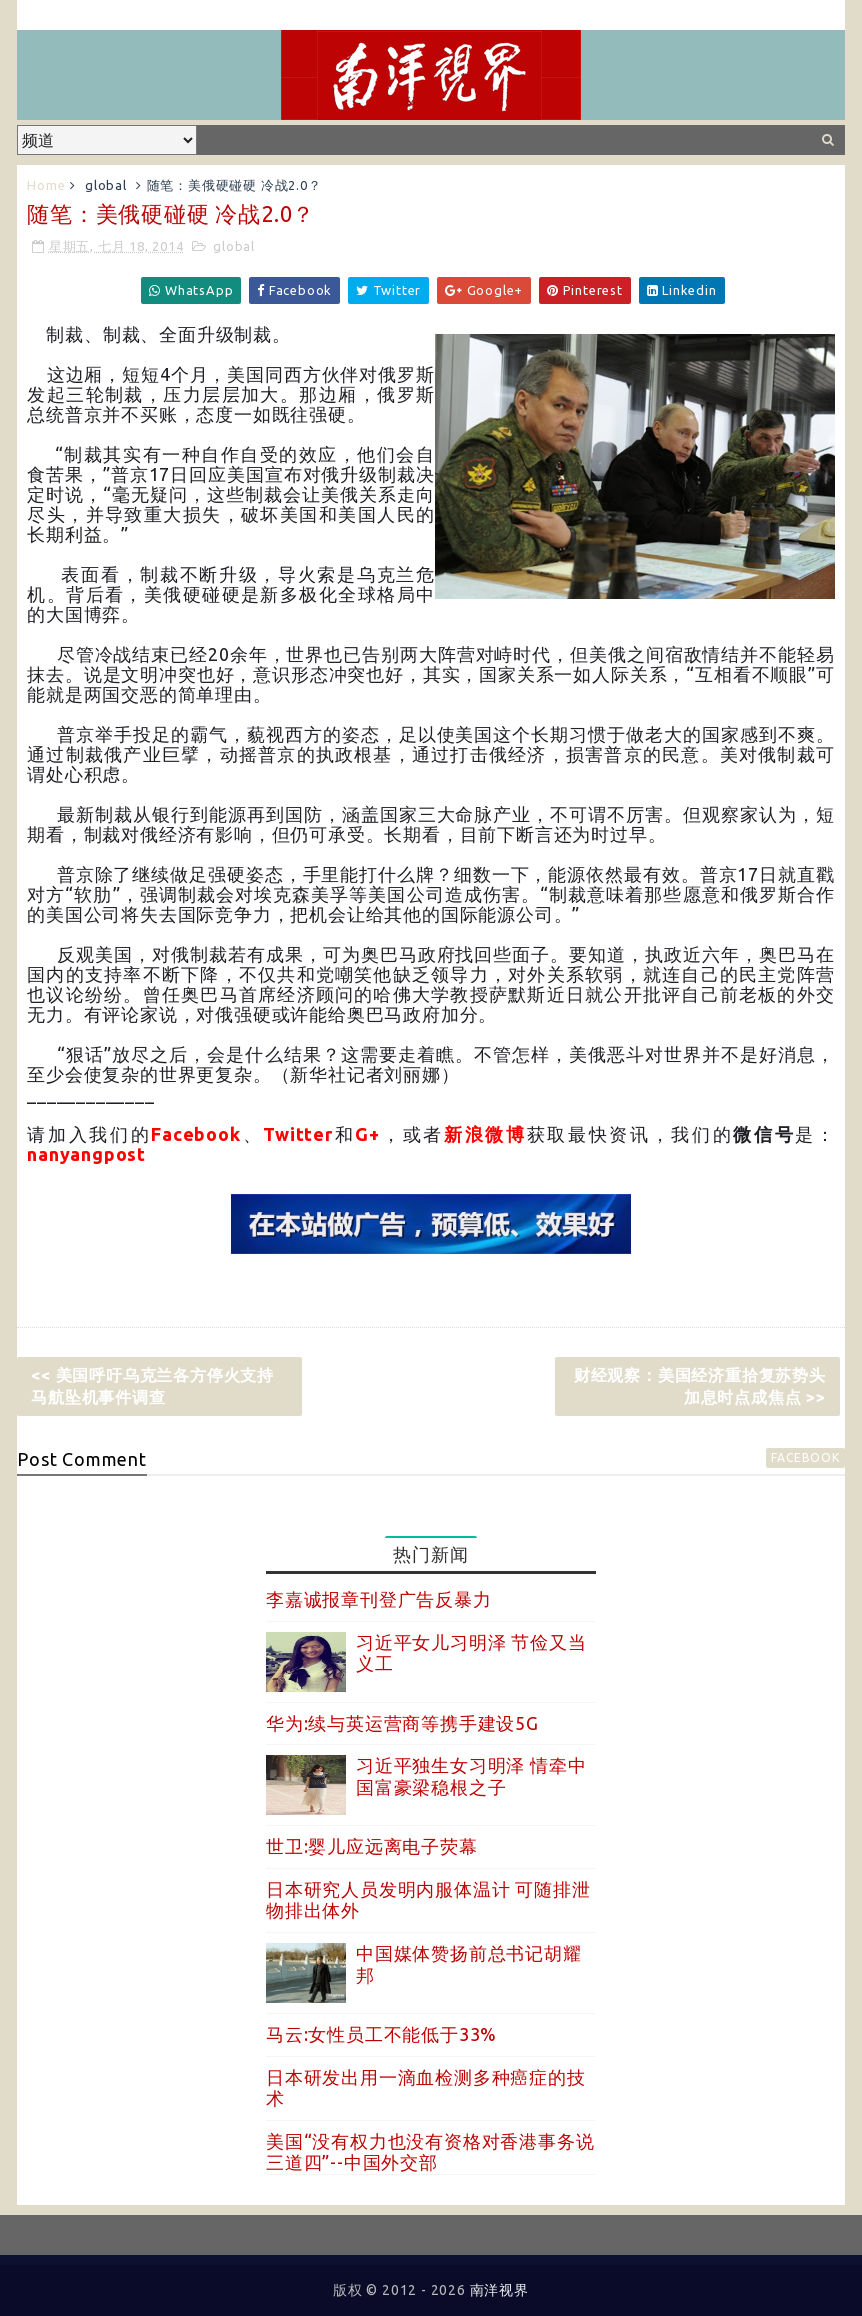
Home (46, 185)
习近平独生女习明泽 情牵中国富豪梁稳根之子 (471, 1776)
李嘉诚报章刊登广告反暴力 (379, 1599)
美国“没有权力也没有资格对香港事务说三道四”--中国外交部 (430, 2152)
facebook (805, 1457)
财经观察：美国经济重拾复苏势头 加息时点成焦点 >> (700, 1386)
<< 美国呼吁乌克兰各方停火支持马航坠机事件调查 (152, 1386)
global (106, 185)
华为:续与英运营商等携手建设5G (402, 1723)
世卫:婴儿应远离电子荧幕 (372, 1846)
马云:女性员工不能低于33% (381, 2034)
